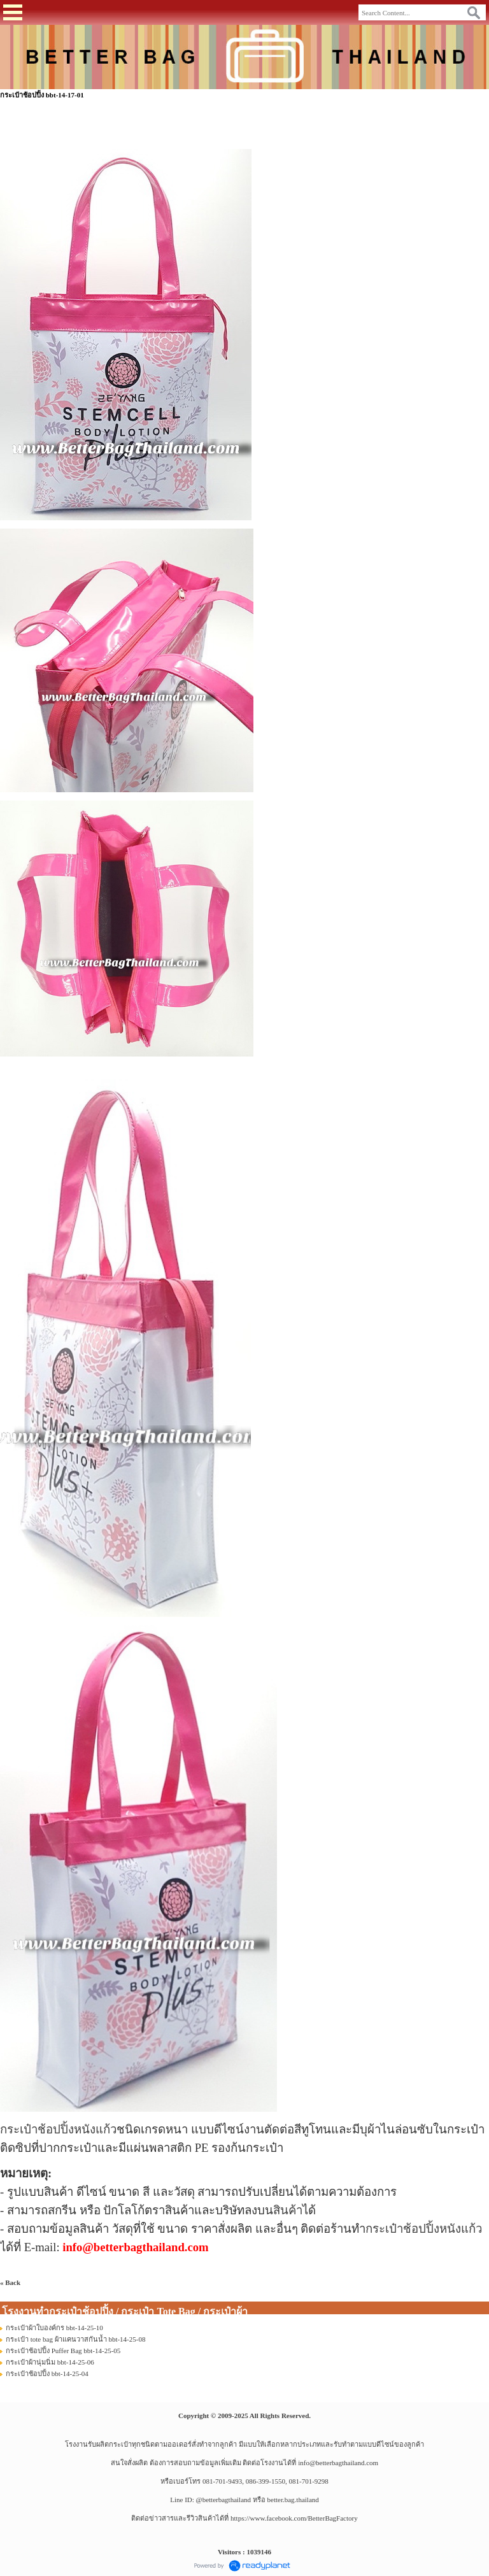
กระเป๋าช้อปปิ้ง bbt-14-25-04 (47, 2373)
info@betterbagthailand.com (338, 2462)
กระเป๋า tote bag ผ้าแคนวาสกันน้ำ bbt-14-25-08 (75, 2339)
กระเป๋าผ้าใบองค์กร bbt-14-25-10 (54, 2327)
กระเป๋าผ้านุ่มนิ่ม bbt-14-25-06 (50, 2362)
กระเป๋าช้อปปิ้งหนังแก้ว (58, 2129)
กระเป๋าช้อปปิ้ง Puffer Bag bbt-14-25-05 (63, 2350)
